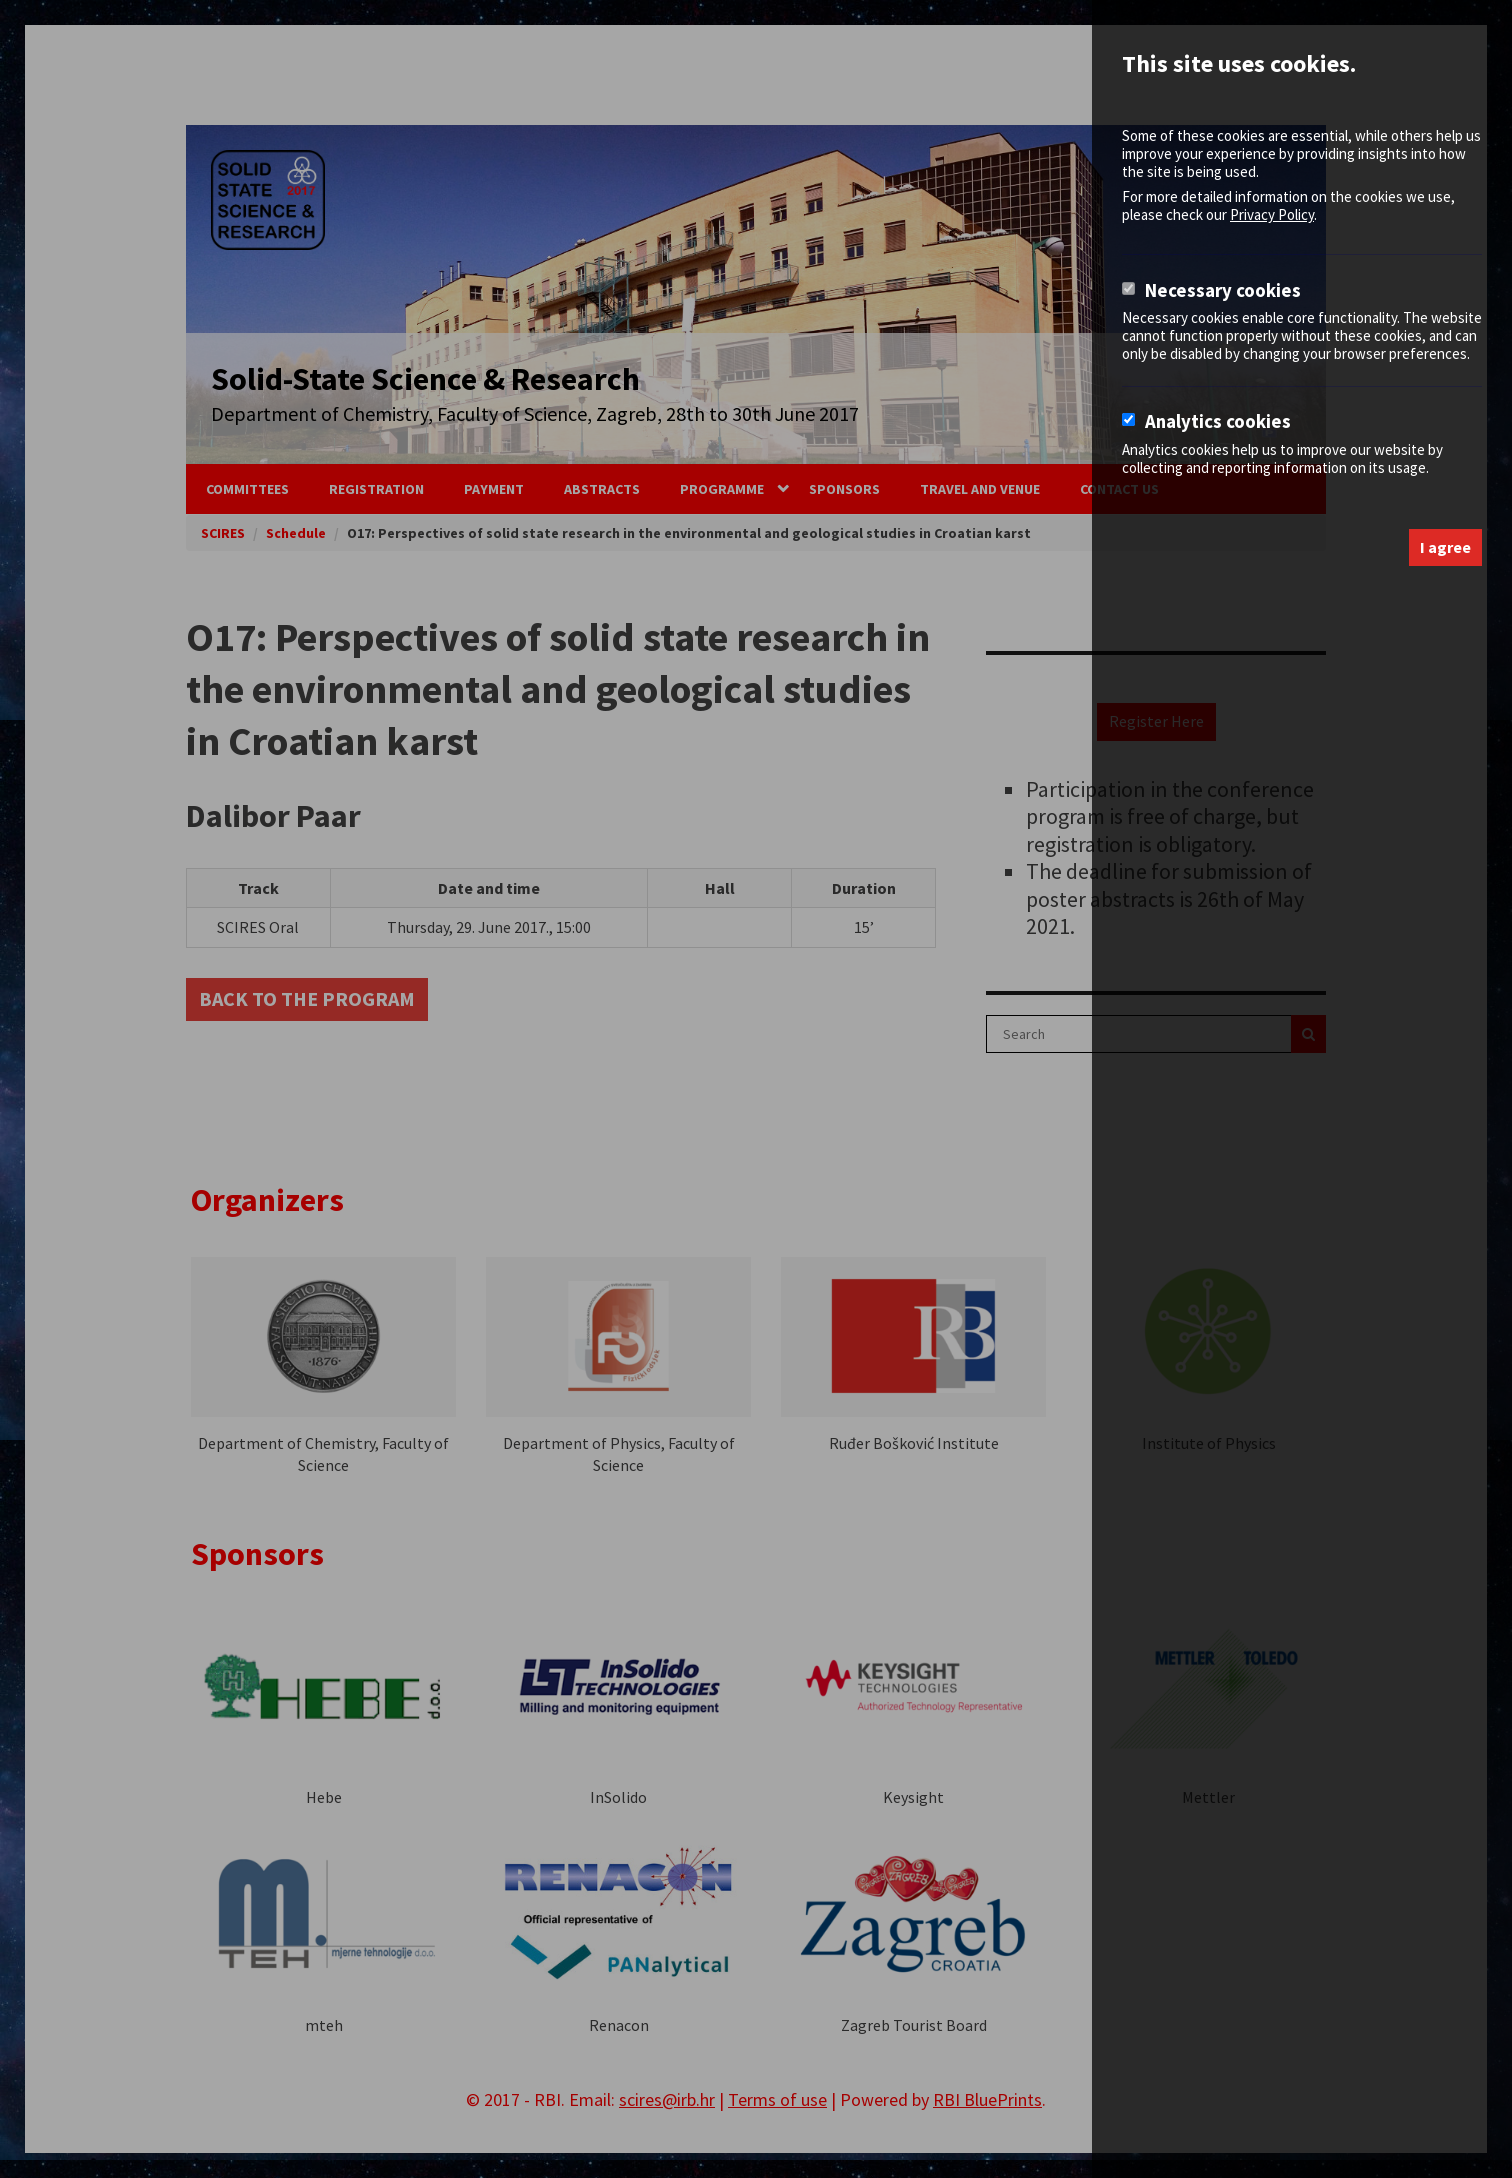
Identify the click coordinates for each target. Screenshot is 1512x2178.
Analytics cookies (1218, 421)
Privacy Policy (1272, 214)
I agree (1445, 547)
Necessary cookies (1223, 290)
